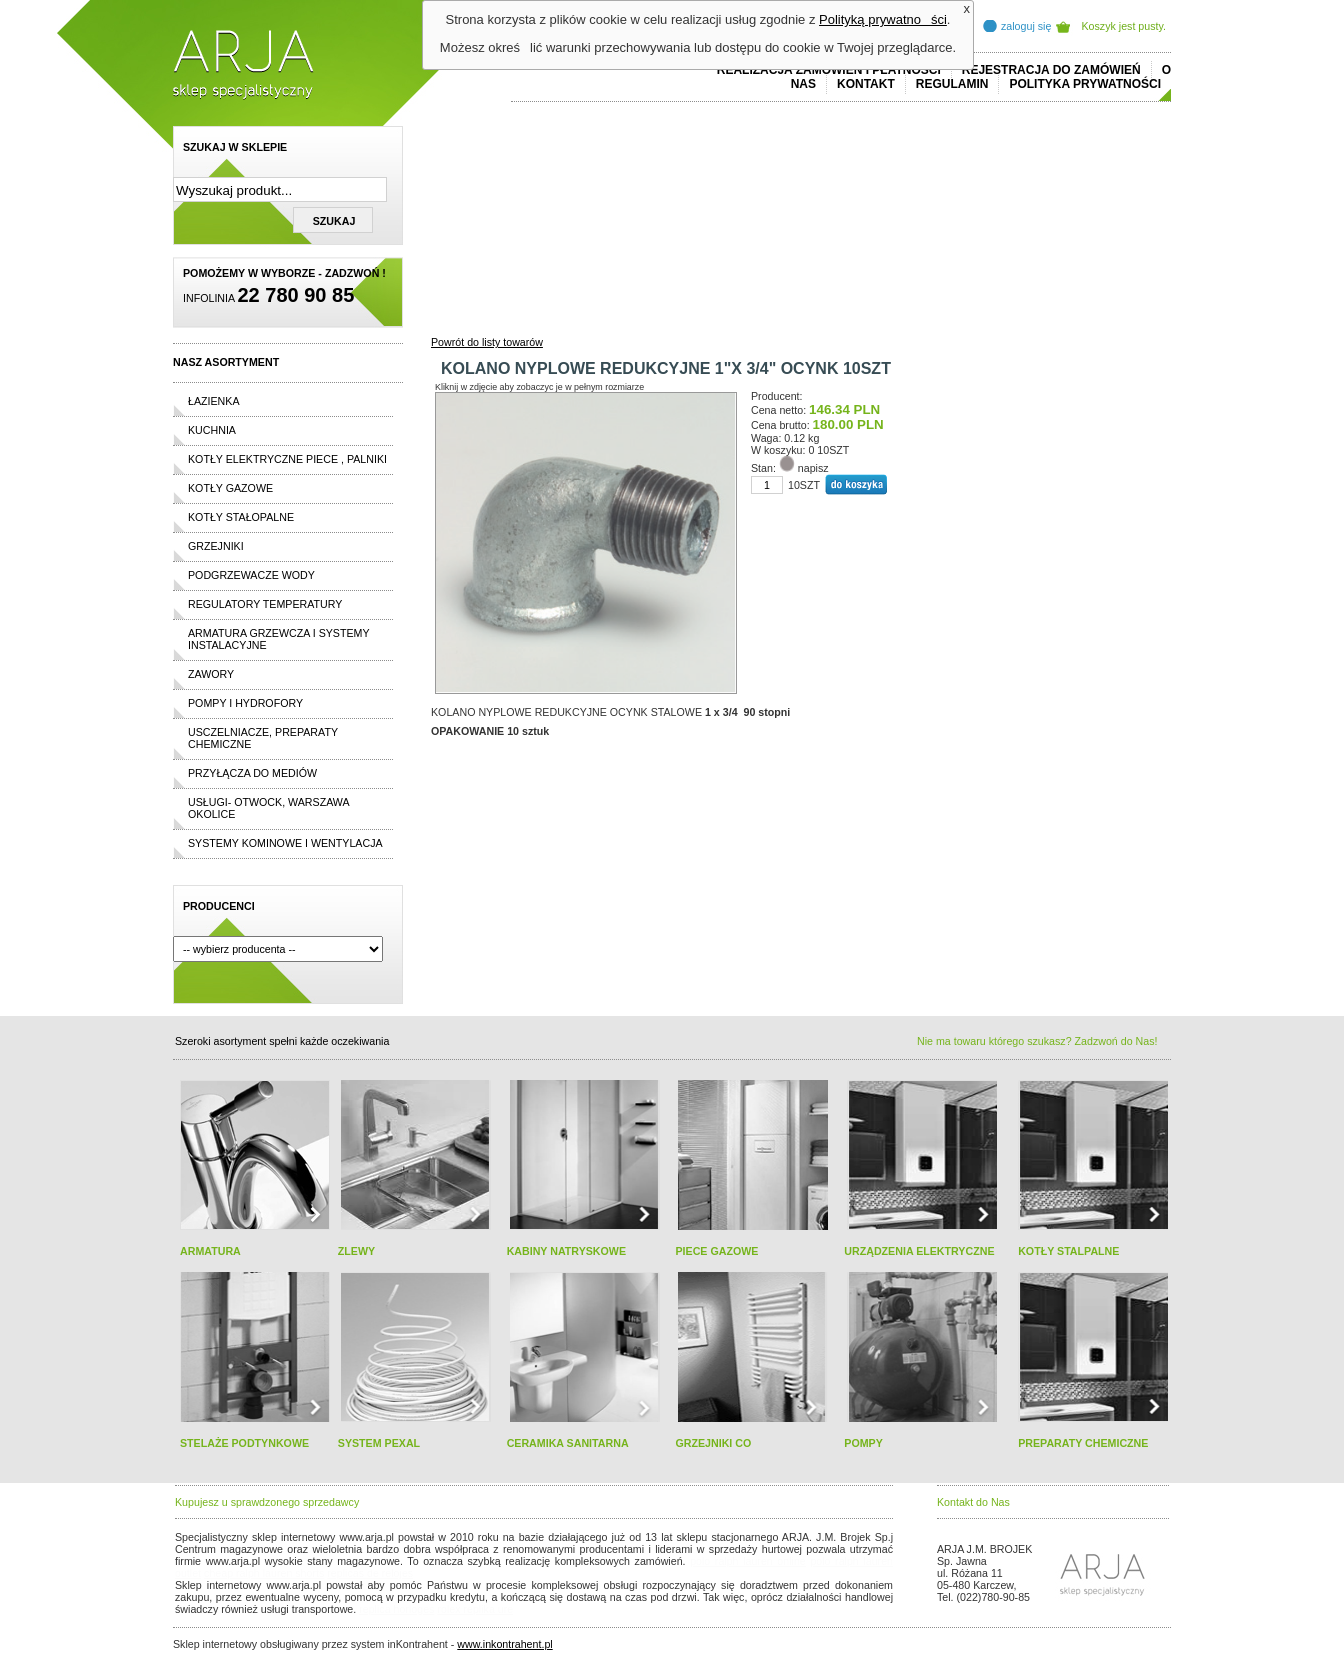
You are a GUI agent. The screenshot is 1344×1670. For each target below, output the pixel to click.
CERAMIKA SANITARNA (568, 1443)
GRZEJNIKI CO (713, 1443)
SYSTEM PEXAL (379, 1443)
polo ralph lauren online (748, 1561)
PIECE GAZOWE (716, 1251)
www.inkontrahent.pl (504, 1644)
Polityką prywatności (883, 19)
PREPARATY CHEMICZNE (1083, 1443)
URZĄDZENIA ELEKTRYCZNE (919, 1251)
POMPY (863, 1443)
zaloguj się (1026, 26)
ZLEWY (356, 1251)
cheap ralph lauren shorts (264, 1573)
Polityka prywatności (1085, 84)
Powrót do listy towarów (487, 342)
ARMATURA (210, 1251)
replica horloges (396, 1609)
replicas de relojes (370, 1573)
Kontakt (866, 84)
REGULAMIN (952, 84)
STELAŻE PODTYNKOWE (244, 1443)
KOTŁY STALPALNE (1068, 1251)
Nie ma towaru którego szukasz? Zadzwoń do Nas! (1037, 1041)
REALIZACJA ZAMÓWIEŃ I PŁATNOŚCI (829, 70)
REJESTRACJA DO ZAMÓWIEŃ (1051, 70)
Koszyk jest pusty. (1124, 26)
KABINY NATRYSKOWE (566, 1251)
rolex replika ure (475, 1609)
